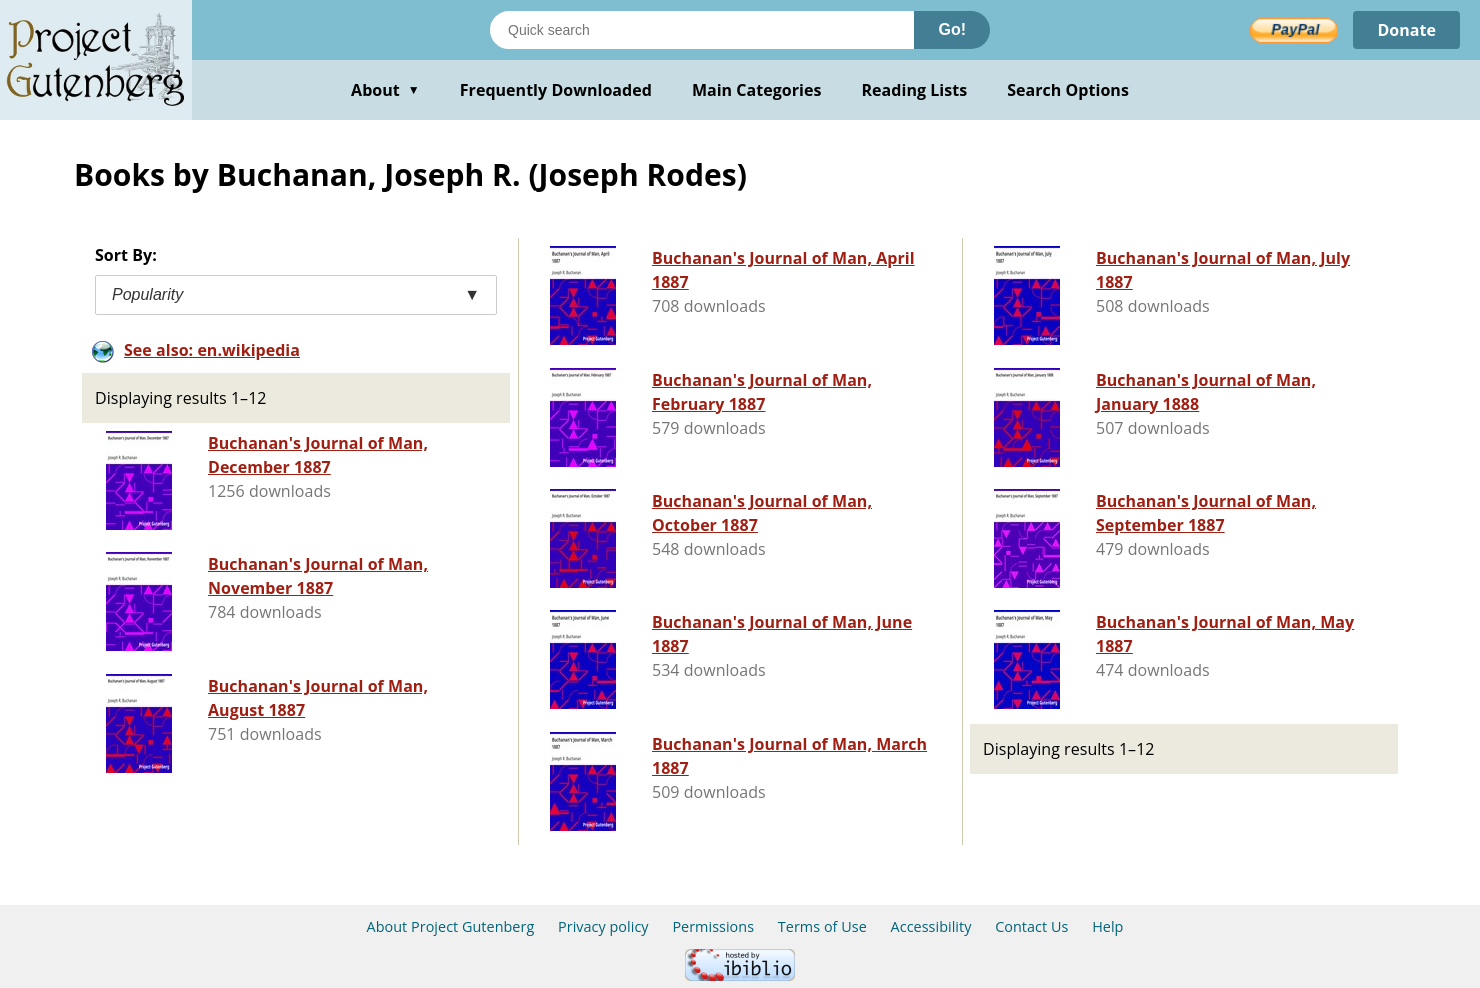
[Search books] (702, 30)
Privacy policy (603, 926)
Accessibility (931, 926)
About (385, 90)
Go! (952, 29)
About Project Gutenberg (451, 926)
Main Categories (757, 90)
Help (1107, 926)
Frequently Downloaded (556, 90)
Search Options (1068, 90)
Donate (1406, 30)
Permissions (713, 926)
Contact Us (1031, 926)
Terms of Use (822, 926)
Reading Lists (915, 90)
